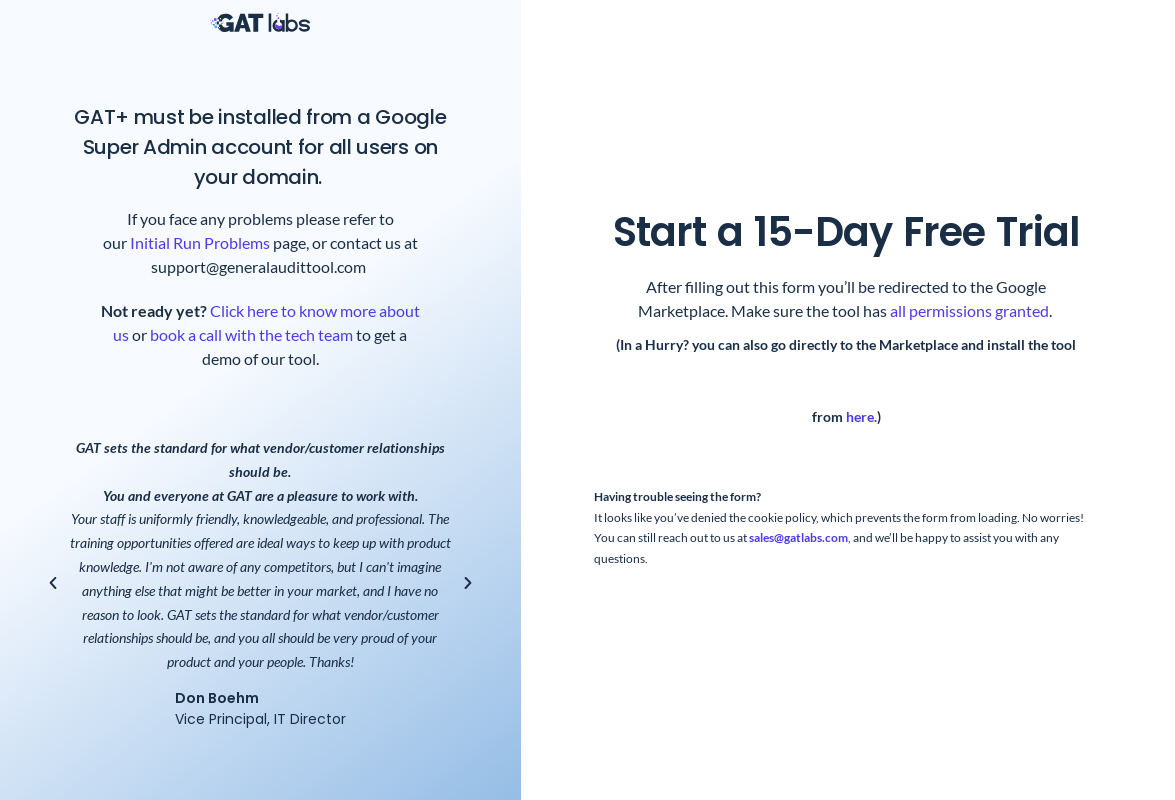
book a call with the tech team (250, 334)
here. (861, 417)
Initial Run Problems (200, 242)
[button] (53, 583)
